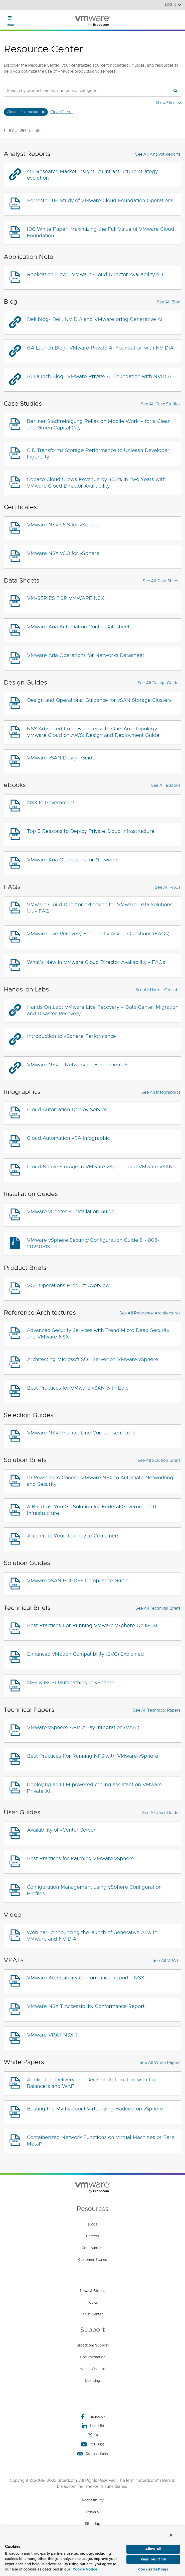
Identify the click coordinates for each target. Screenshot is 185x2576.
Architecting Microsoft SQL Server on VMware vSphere (92, 1359)
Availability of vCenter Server (61, 1830)
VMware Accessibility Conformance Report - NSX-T (88, 1977)
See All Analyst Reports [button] (157, 154)
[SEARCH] (81, 90)
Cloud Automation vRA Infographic (68, 1138)
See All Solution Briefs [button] (158, 1461)
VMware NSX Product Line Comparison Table (81, 1432)
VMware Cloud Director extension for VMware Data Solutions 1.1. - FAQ (99, 908)
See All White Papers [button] (160, 2063)
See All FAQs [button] (167, 887)
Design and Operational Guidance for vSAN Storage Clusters (99, 700)
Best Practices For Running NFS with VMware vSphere (92, 1756)
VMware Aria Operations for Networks (72, 859)
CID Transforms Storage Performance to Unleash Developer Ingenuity (98, 454)
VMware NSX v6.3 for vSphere (63, 524)
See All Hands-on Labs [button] (157, 990)
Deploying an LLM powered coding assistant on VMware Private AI (94, 1788)
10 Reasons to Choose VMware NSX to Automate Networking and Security (100, 1481)
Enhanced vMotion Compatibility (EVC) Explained (85, 1654)
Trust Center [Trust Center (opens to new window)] (92, 2314)
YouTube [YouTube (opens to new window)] (92, 2444)
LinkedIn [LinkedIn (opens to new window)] (92, 2426)
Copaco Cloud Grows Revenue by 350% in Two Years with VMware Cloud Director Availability (96, 483)
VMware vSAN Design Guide (61, 757)
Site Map (92, 2524)
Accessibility (93, 2500)
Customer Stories (92, 2260)
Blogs (92, 2224)
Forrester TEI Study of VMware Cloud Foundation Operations (100, 200)
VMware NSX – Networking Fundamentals (77, 1064)
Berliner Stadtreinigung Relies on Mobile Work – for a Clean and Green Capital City (99, 424)
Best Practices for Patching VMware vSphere (80, 1858)
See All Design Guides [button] (159, 683)
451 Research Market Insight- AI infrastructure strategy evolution (92, 175)
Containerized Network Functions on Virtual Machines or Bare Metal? (100, 2141)
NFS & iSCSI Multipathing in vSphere (71, 1682)
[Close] (170, 2534)
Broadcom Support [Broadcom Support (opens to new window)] (93, 2345)
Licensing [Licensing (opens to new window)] (92, 2381)
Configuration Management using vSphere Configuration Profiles (94, 1890)
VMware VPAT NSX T (52, 2035)
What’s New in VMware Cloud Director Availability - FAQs (96, 962)
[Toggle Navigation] (10, 18)
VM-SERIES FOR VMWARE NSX (65, 598)
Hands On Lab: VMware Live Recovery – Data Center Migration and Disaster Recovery (102, 1010)
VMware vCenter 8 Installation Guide (71, 1211)
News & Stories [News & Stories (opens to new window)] (92, 2291)
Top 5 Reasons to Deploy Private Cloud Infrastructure (90, 831)
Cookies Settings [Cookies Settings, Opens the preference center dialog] (153, 2569)
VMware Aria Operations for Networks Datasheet (85, 655)
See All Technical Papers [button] (156, 1710)
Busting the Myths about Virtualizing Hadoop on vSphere (95, 2108)
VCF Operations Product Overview (68, 1285)
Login (173, 5)
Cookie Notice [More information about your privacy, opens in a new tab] (85, 2569)
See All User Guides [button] (161, 1813)
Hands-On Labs (93, 2369)
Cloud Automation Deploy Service (67, 1109)
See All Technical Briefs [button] (157, 1608)
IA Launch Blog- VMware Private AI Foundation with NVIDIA (99, 376)
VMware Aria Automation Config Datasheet (78, 626)
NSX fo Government (50, 802)
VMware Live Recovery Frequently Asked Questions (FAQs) (98, 933)
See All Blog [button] (168, 302)
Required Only (153, 2559)
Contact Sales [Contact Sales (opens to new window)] (92, 2453)
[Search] (175, 90)
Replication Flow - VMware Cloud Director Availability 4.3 (95, 274)
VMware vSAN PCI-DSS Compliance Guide (78, 1580)
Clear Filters (61, 112)
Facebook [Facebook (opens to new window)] (92, 2416)
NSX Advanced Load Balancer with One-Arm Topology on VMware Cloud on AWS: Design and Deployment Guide (95, 732)
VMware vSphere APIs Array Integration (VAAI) (83, 1727)
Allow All (153, 2548)
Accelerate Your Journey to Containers (73, 1535)
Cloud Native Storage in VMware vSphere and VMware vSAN (100, 1166)
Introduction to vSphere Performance (71, 1036)
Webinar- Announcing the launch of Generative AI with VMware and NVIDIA (92, 1936)
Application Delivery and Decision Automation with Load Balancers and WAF (94, 2083)
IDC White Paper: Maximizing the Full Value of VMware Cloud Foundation (100, 232)
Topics (92, 2302)
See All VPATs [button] (166, 1961)
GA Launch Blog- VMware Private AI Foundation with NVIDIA (100, 348)
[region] (92, 2550)
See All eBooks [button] (166, 785)
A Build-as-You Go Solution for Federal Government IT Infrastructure (92, 1510)
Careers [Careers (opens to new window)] (92, 2236)
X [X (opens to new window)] (92, 2435)
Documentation (92, 2357)
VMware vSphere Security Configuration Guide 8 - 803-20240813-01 (93, 1243)
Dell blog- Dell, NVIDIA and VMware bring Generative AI (94, 319)
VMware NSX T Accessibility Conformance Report (86, 2006)
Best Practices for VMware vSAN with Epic (77, 1388)
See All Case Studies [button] (160, 404)
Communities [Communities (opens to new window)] (92, 2248)
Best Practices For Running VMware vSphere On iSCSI (92, 1625)
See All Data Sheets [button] (161, 581)
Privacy (92, 2512)
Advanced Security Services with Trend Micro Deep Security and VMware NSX (98, 1333)
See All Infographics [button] (160, 1092)
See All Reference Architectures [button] (149, 1313)
